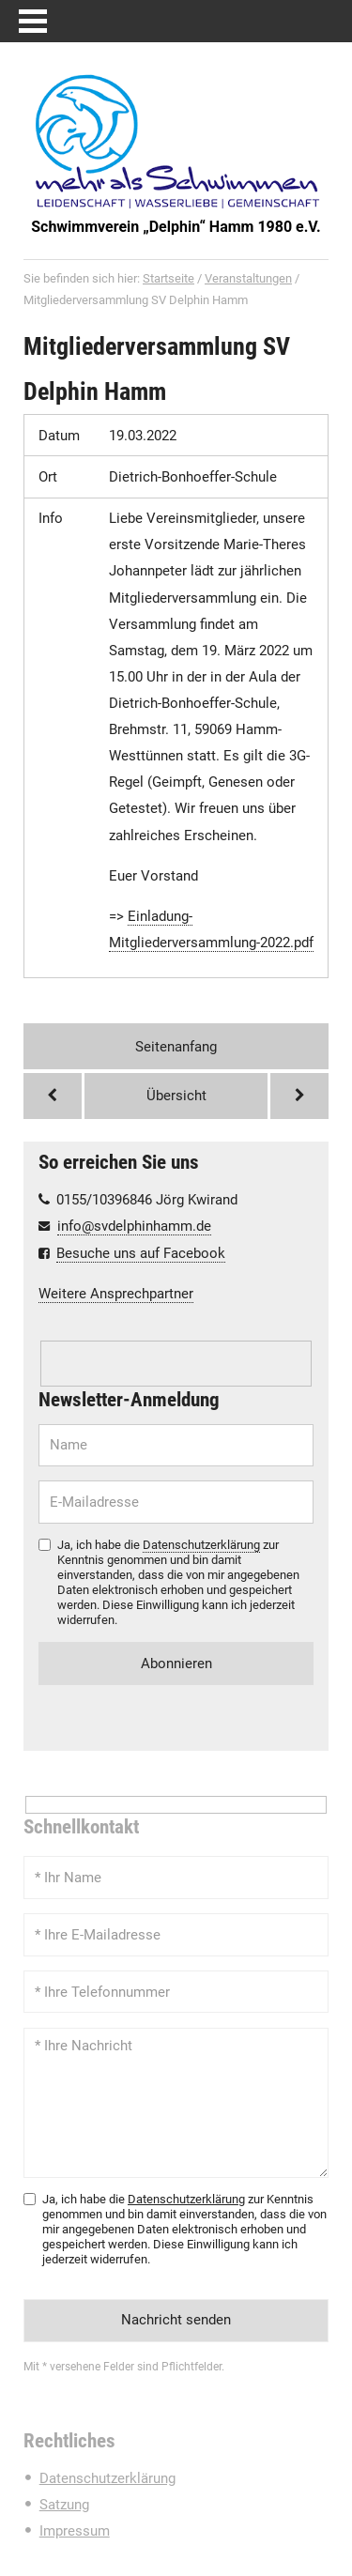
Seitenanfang (176, 1046)
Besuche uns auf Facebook (140, 1253)
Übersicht (176, 1095)
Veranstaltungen (248, 278)
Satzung (64, 2504)
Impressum (74, 2530)
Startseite (168, 278)
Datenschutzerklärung (201, 1545)
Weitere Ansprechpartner (115, 1293)
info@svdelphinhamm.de (134, 1226)
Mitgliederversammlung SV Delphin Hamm (156, 368)
